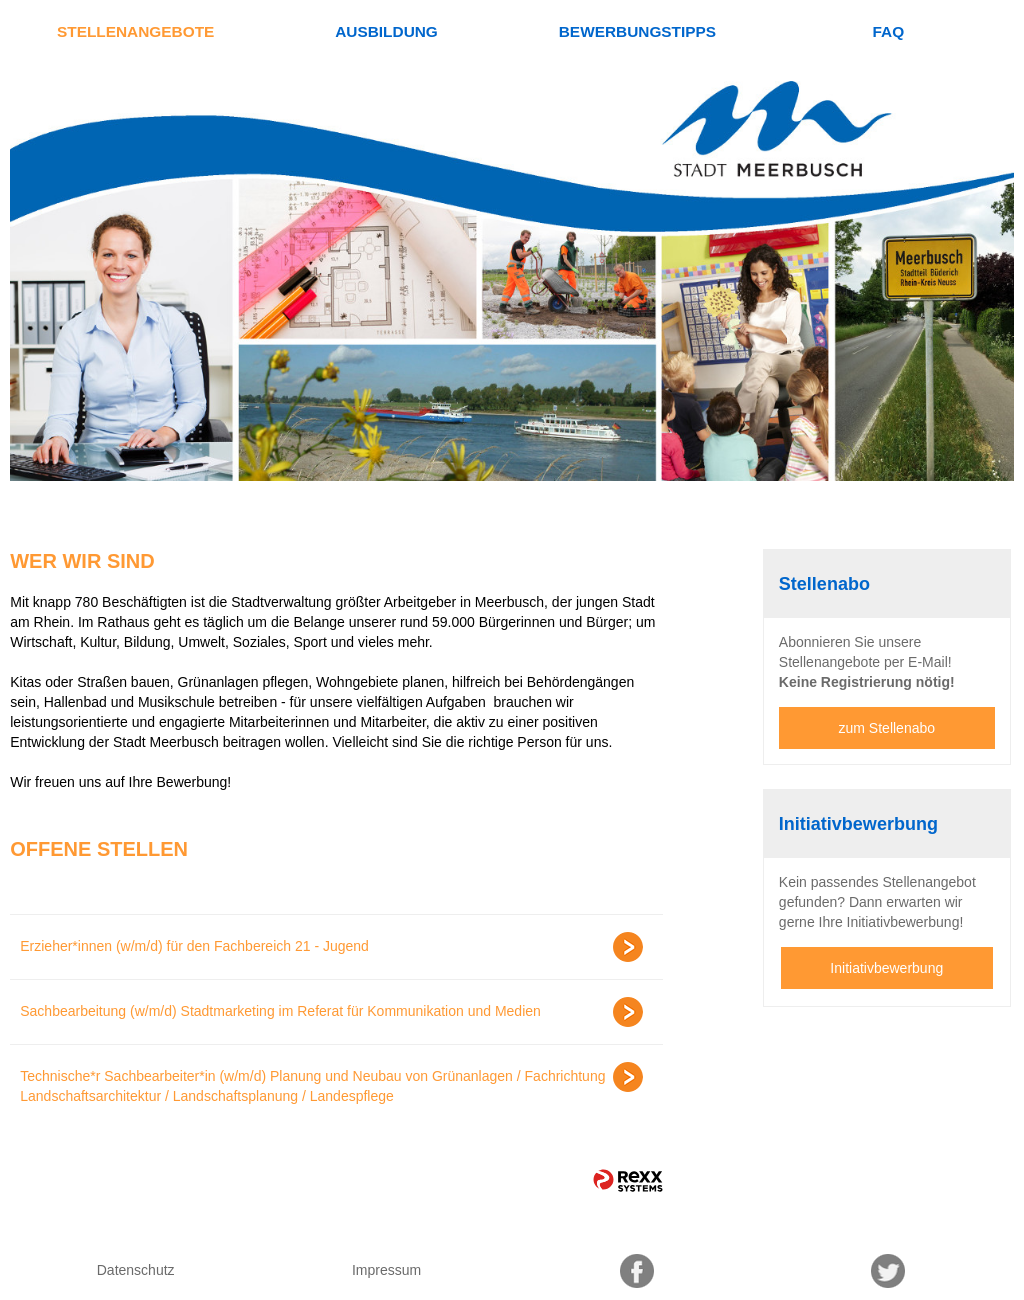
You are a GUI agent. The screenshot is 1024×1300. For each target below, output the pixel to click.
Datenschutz (136, 1270)
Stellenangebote (135, 31)
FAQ (888, 31)
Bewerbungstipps (637, 31)
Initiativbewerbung (886, 968)
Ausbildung (386, 31)
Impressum (386, 1270)
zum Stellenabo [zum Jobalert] (887, 728)
